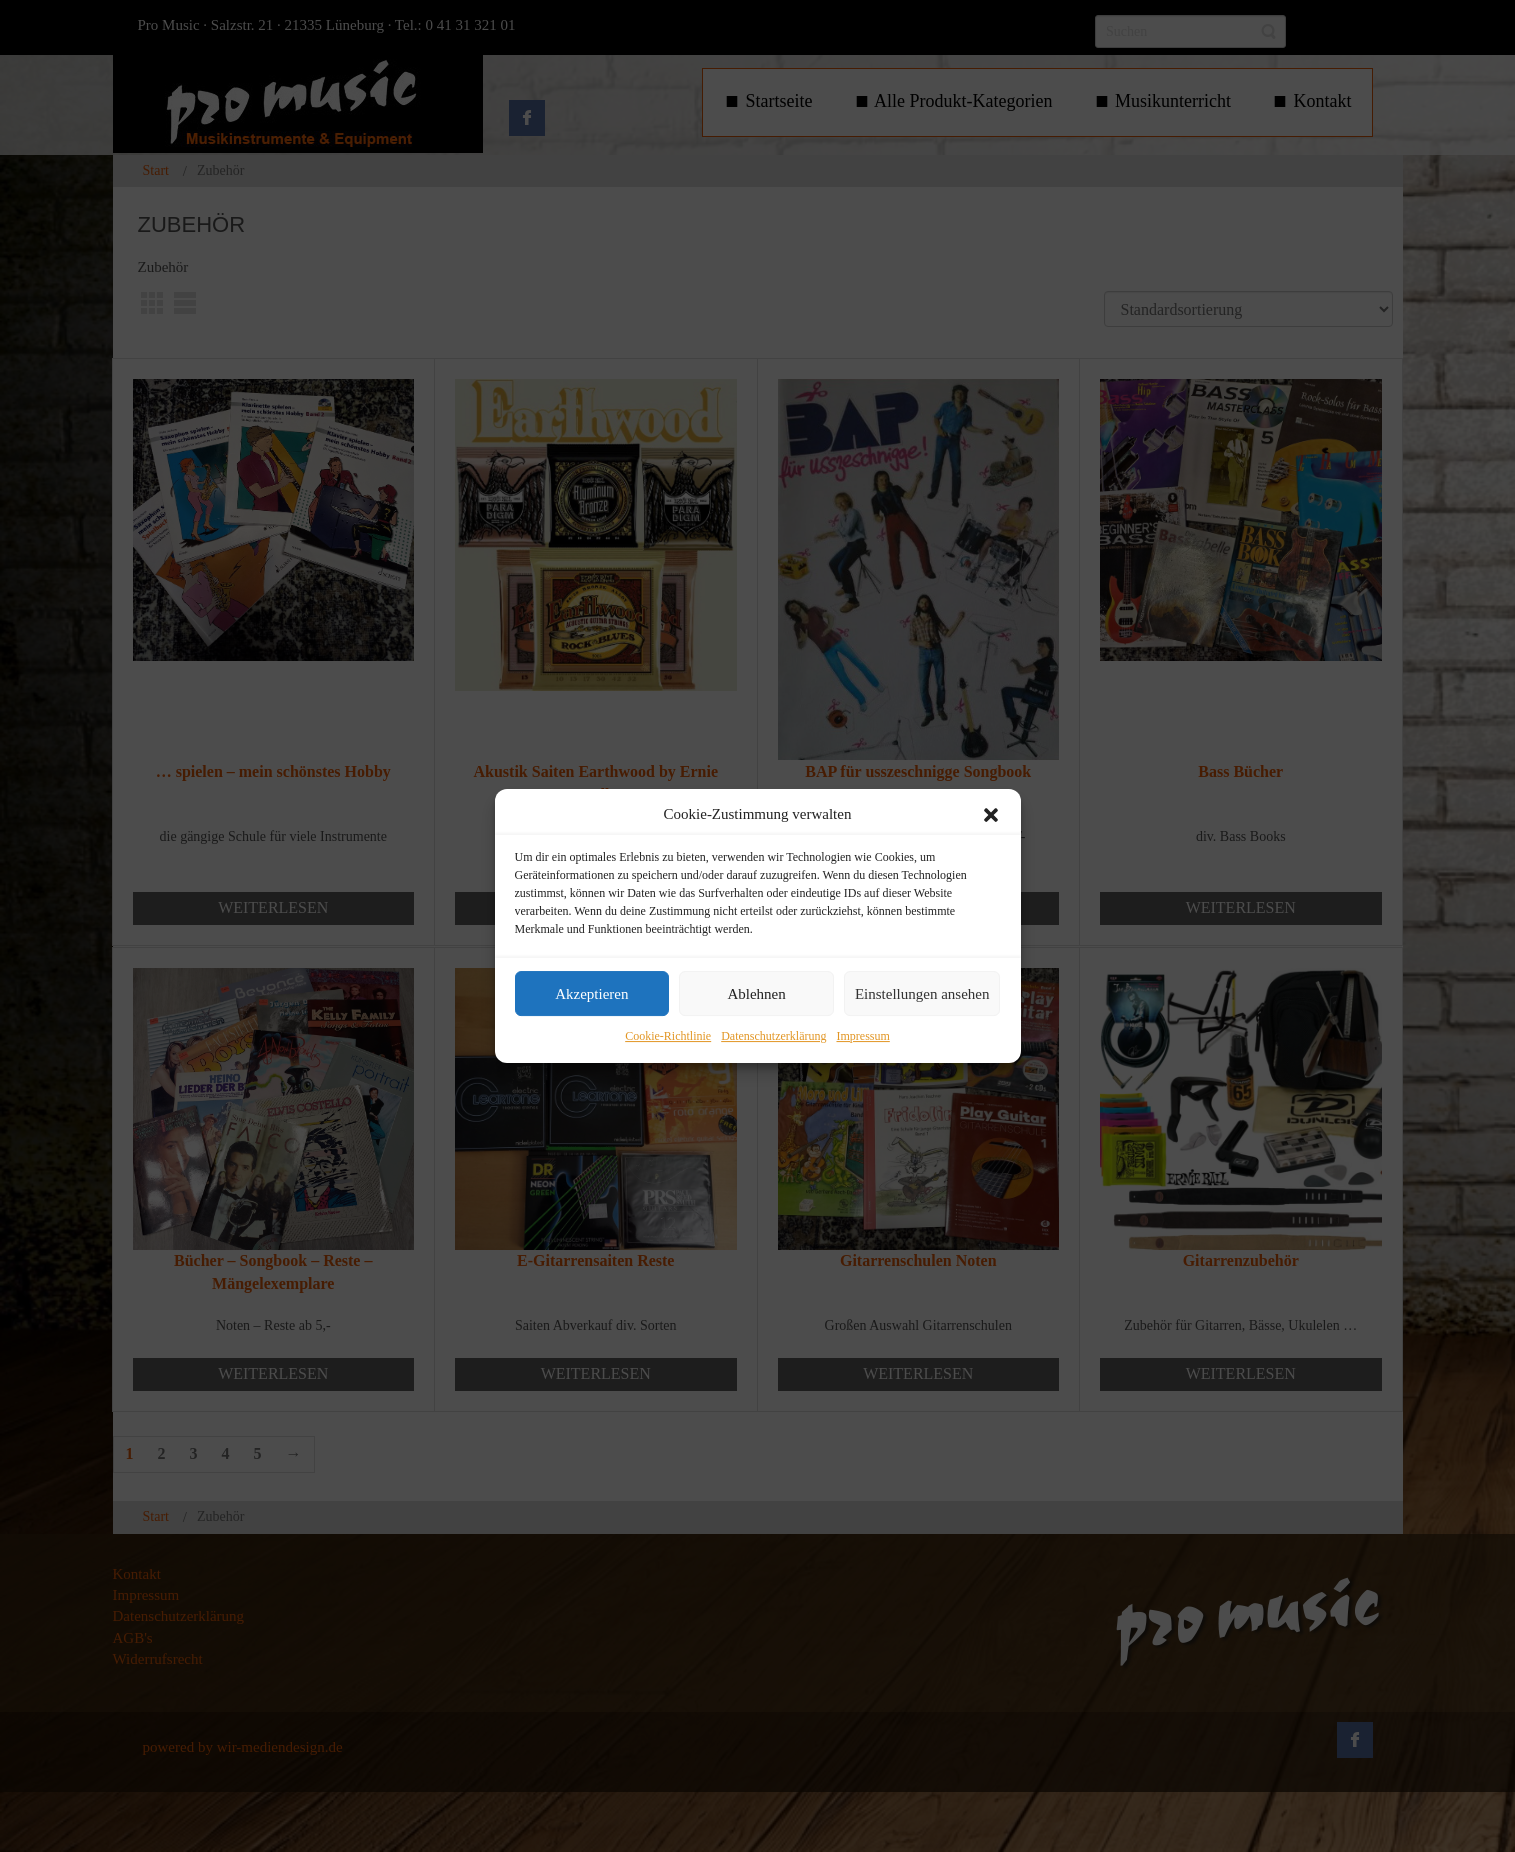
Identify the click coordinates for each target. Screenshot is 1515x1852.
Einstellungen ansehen (922, 994)
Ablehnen (756, 994)
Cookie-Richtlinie (668, 1037)
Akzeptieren (591, 994)
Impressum (862, 1037)
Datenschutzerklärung (773, 1037)
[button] (991, 815)
